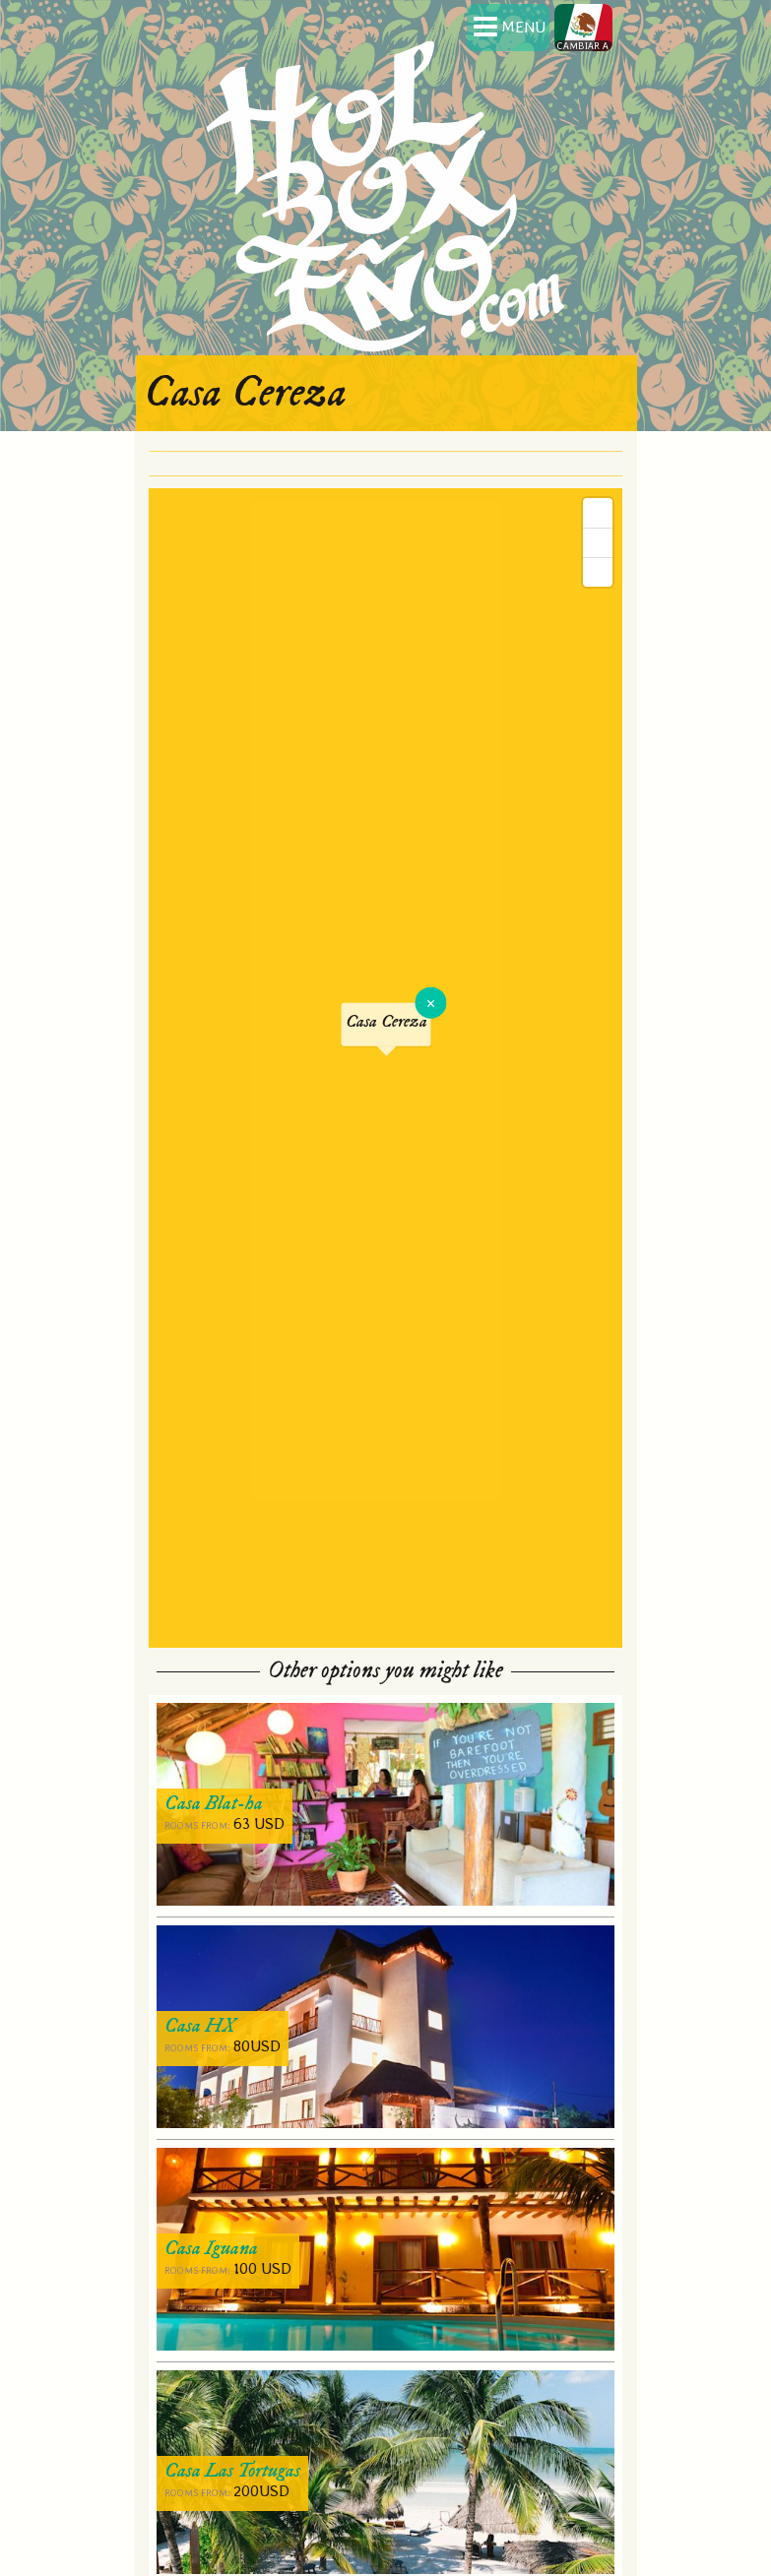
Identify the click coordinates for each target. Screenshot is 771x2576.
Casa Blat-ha (213, 1803)
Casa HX (199, 2026)
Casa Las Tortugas (232, 2471)
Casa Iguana (211, 2248)
